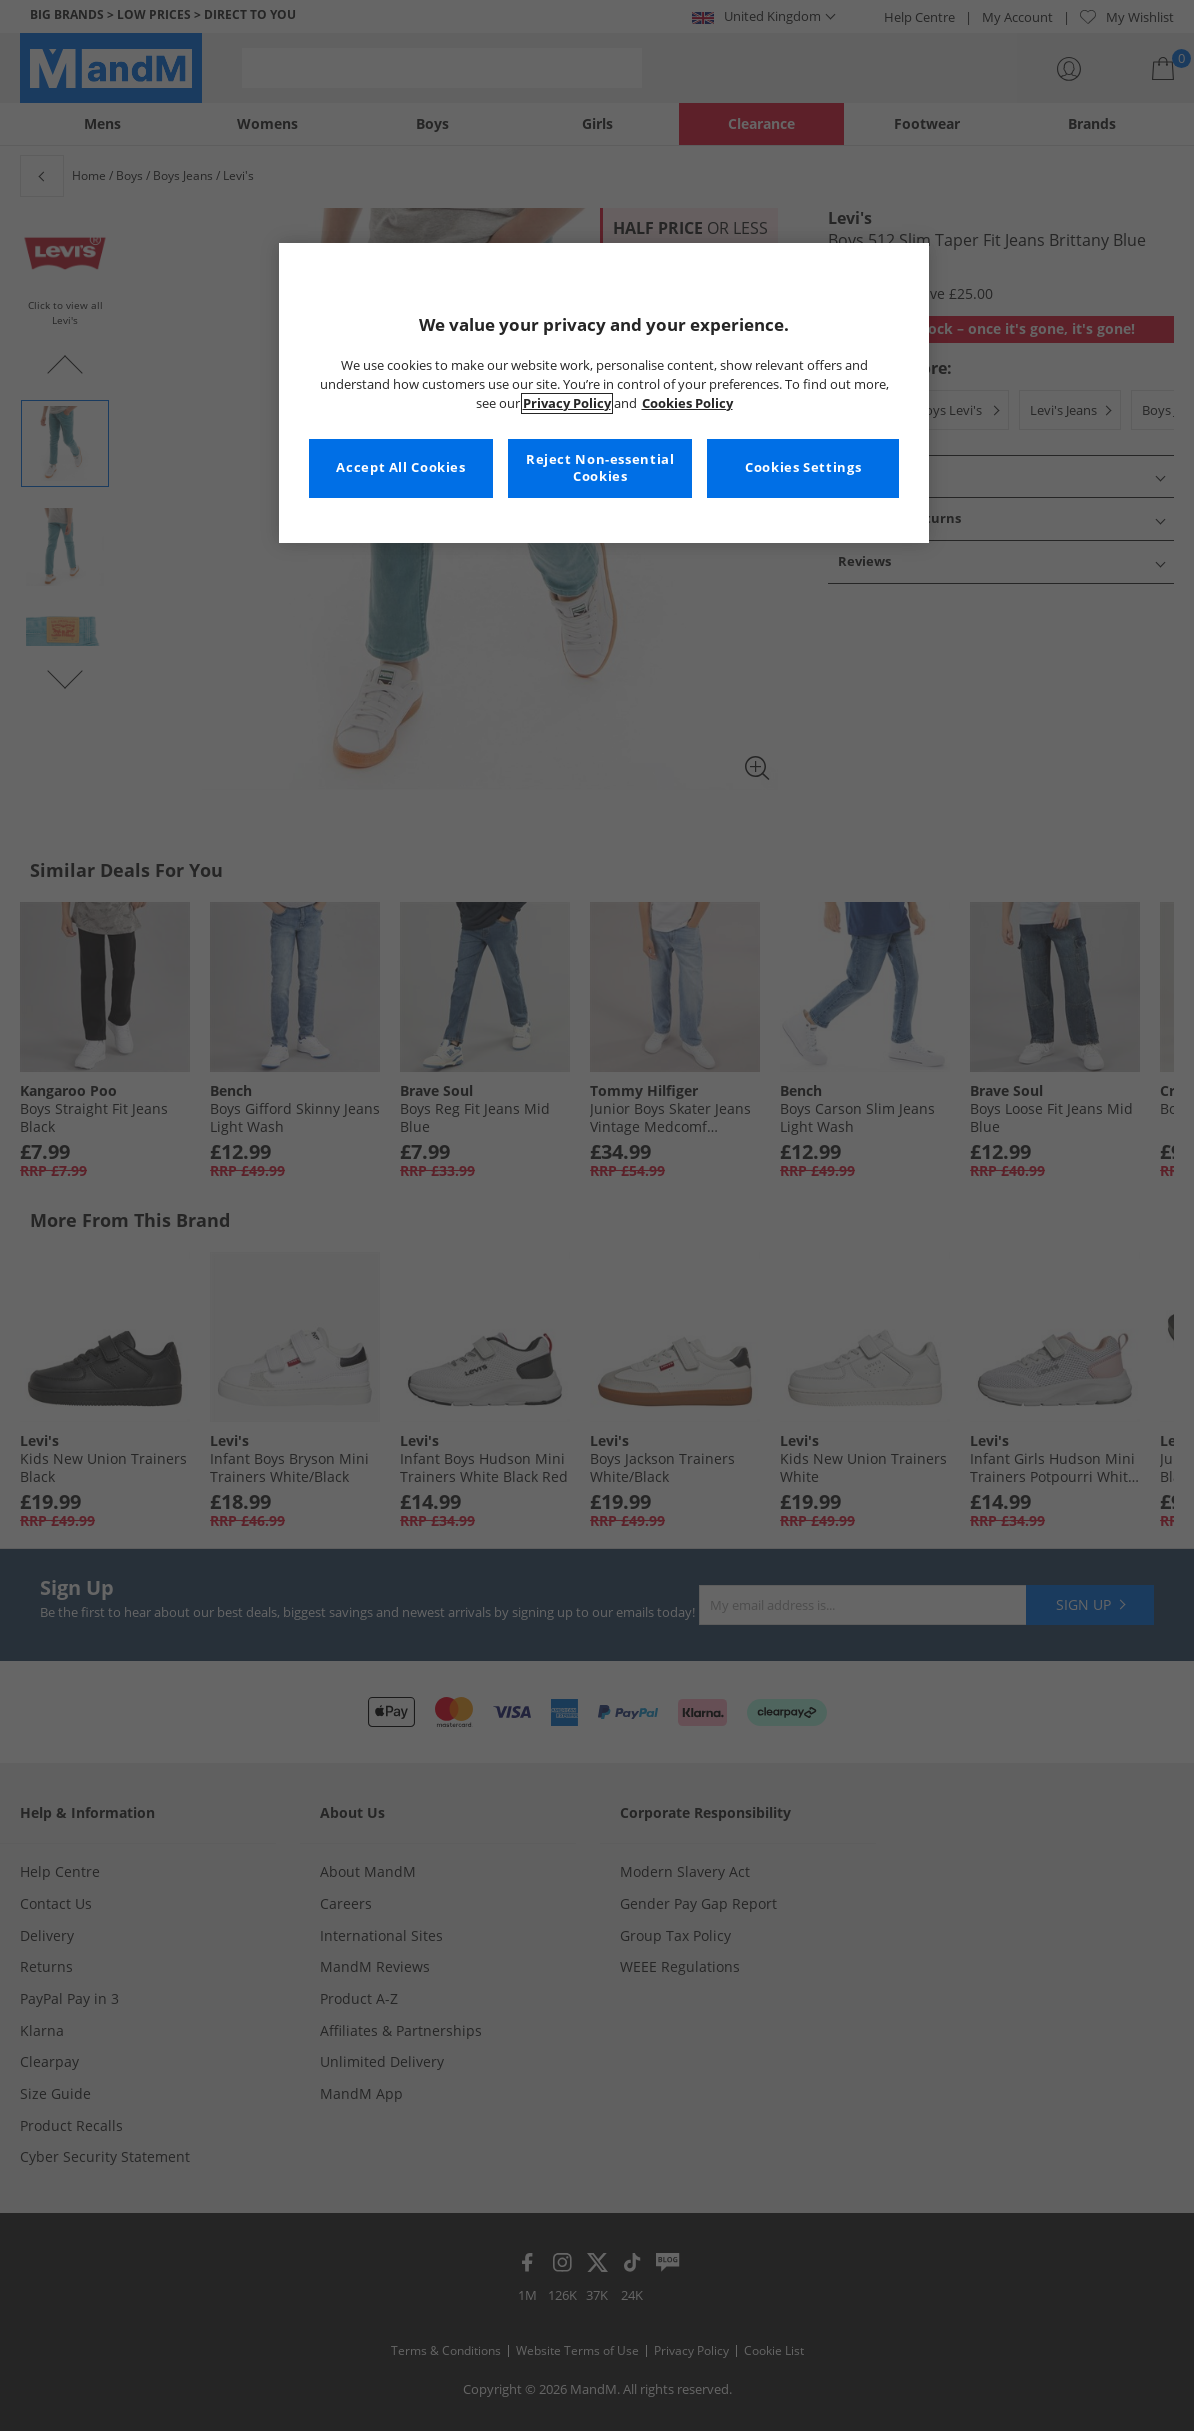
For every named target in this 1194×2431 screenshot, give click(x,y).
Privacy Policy (567, 403)
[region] (604, 393)
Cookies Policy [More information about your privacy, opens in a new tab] (687, 403)
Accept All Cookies (400, 467)
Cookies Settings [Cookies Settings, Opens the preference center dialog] (803, 467)
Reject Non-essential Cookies (600, 468)
